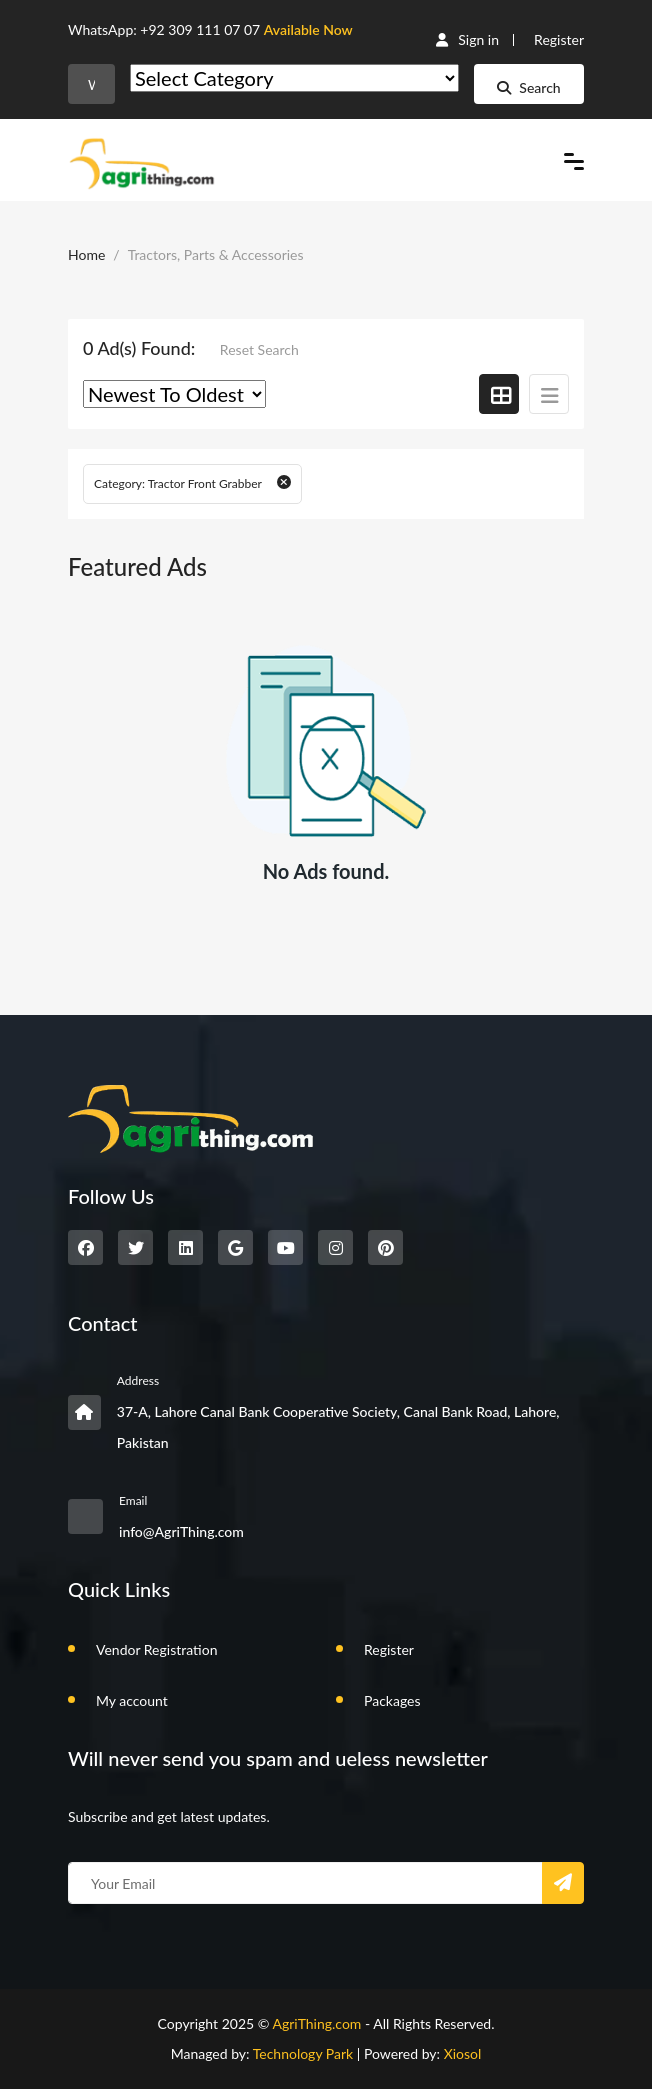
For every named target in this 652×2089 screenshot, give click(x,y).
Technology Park (303, 2053)
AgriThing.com (316, 2023)
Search (528, 87)
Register (559, 39)
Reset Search (259, 349)
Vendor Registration (156, 1649)
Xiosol (463, 2053)
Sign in (467, 39)
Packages (392, 1700)
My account (132, 1700)
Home (86, 254)
